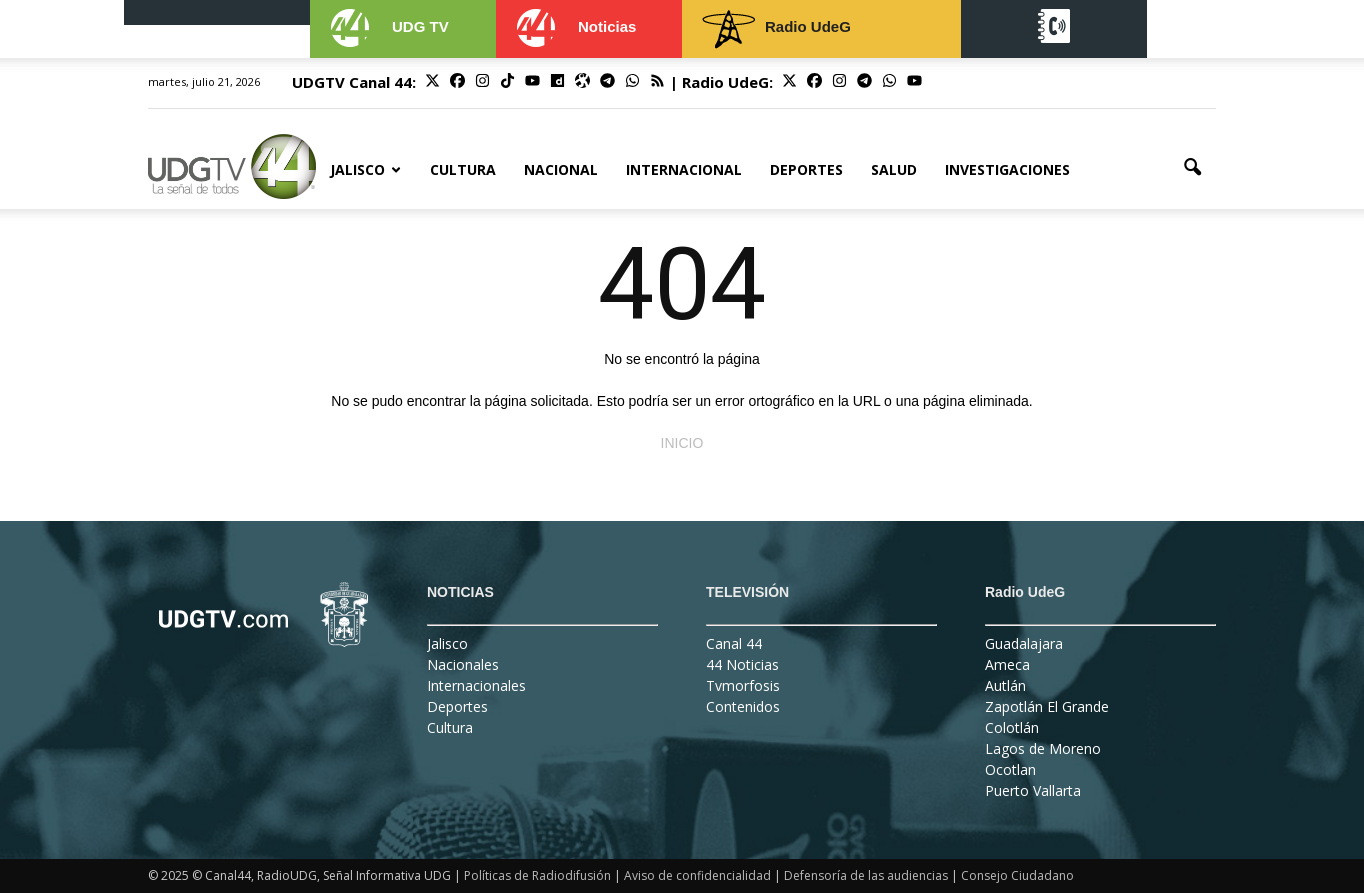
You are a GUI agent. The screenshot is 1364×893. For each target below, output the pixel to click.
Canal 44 (734, 643)
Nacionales (463, 664)
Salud (894, 169)
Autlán (1005, 685)
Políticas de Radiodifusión (537, 875)
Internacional (684, 169)
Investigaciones (1007, 169)
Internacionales (476, 685)
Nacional (561, 169)
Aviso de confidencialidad (697, 875)
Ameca (1007, 664)
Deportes (806, 169)
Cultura (463, 169)
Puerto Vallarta (1033, 790)
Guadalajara (1024, 643)
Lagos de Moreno (1043, 748)
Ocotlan (1010, 769)
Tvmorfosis (743, 685)
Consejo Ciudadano (1017, 875)
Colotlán (1012, 727)
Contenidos (743, 706)
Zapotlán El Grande (1047, 706)
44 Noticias (742, 664)
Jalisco (365, 169)
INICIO (682, 443)
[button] (1192, 168)
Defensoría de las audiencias (866, 875)
